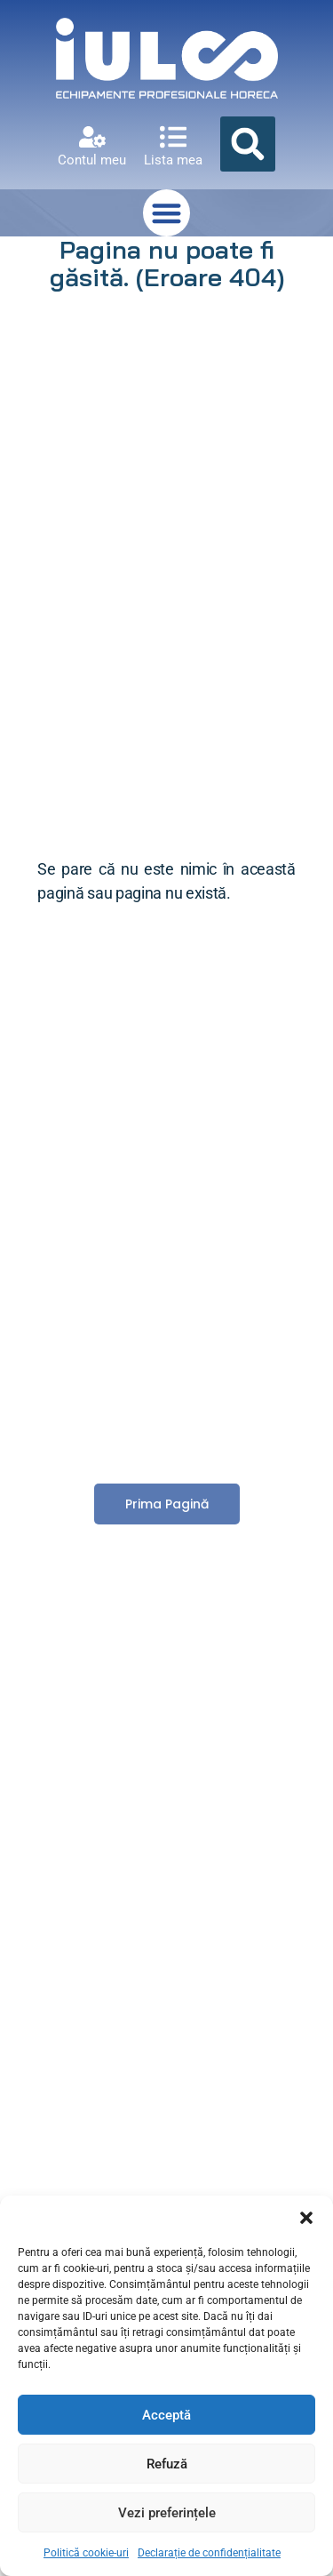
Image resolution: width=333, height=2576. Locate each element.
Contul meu (92, 160)
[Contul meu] (92, 137)
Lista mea (173, 160)
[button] (306, 2218)
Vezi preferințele (167, 2513)
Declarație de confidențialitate (209, 2553)
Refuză (167, 2464)
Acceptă (166, 2415)
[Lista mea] (173, 137)
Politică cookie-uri (86, 2553)
